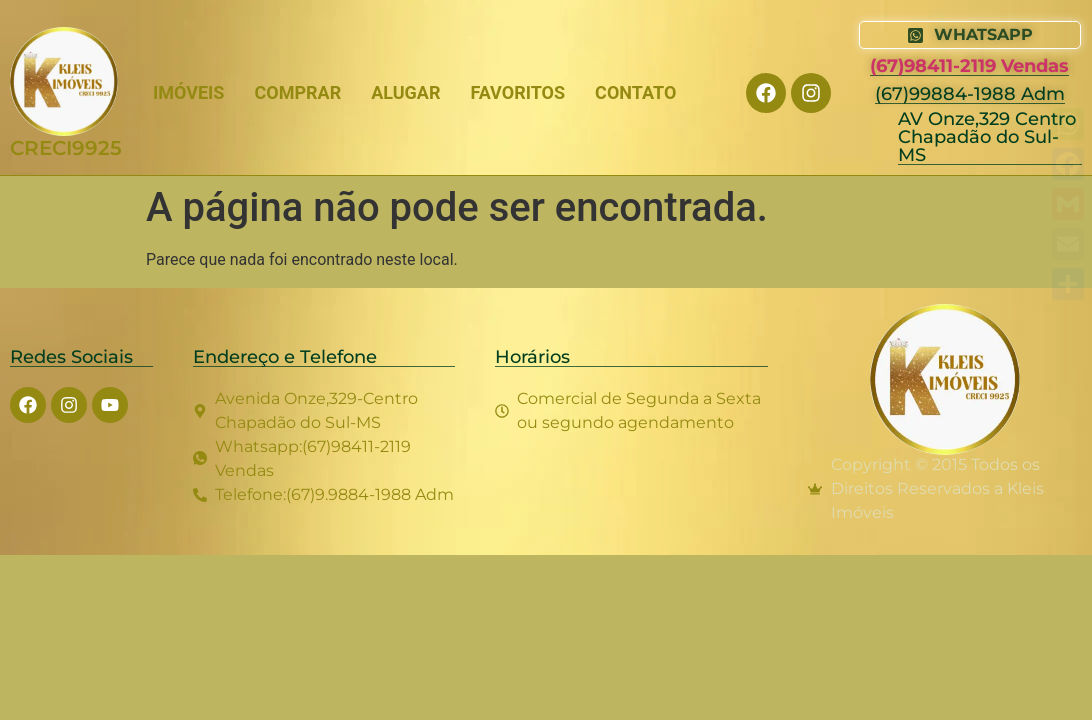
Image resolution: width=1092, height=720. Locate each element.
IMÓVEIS (188, 92)
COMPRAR (297, 92)
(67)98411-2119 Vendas (969, 66)
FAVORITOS (517, 92)
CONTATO (635, 92)
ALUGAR (405, 92)
